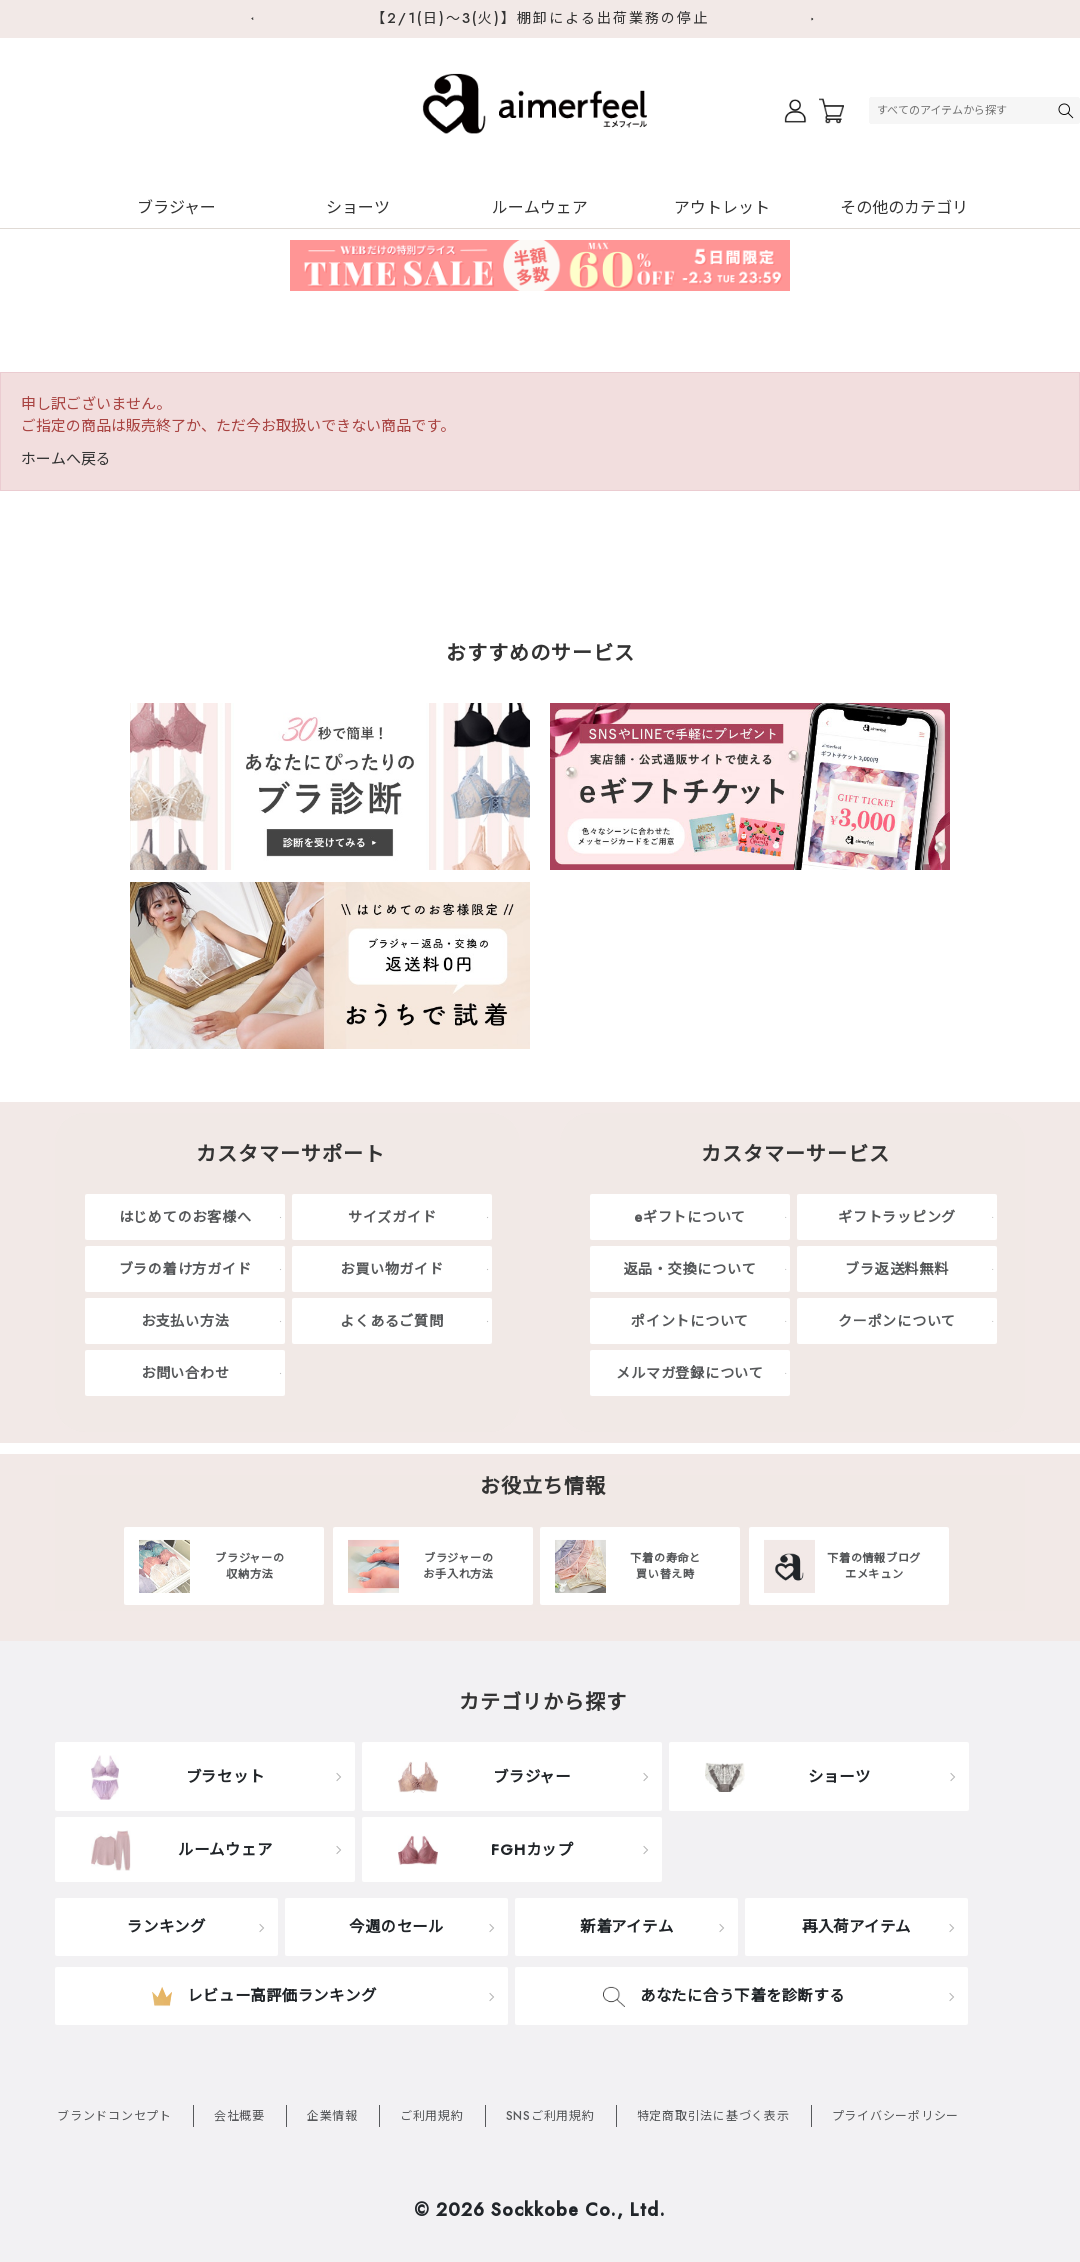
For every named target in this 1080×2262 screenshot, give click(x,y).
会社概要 (239, 2116)
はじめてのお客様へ (185, 1217)
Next (820, 19)
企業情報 (332, 2116)
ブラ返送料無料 (896, 1269)
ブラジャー (176, 207)
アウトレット (722, 207)
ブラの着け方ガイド (185, 1269)
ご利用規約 (432, 2116)
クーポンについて (897, 1321)
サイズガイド (392, 1217)
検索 (1068, 110)
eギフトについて (690, 1217)
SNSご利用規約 (550, 2116)
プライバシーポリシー (896, 2116)
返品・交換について (690, 1269)
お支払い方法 (185, 1321)
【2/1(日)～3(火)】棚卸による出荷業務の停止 (540, 18)
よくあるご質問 (391, 1321)
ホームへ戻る (66, 459)
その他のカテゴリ (904, 207)
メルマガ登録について (690, 1373)
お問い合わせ (185, 1373)
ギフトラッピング (897, 1217)
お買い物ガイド (391, 1269)
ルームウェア (540, 207)
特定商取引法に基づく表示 (713, 2116)
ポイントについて (690, 1321)
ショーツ (358, 207)
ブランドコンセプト (114, 2116)
